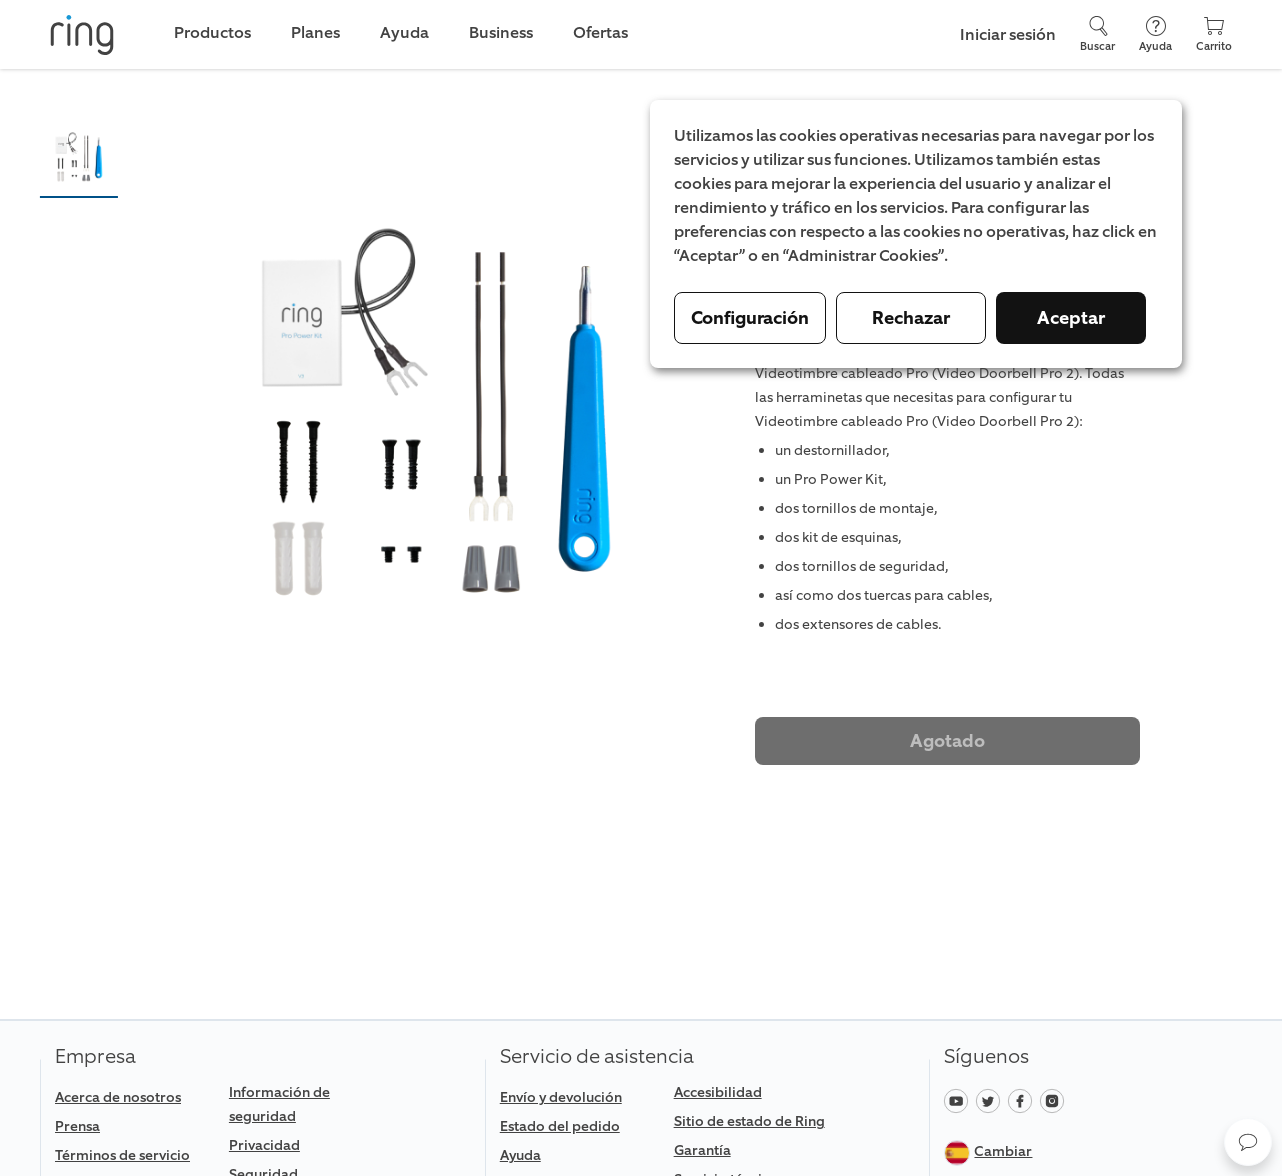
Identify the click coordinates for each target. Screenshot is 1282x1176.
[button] (79, 157)
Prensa (77, 1126)
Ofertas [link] (600, 32)
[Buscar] (1097, 34)
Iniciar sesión (1008, 34)
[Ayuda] (1155, 34)
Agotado (947, 741)
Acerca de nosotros (118, 1097)
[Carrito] (1214, 34)
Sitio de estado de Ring (749, 1121)
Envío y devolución (561, 1097)
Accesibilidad (718, 1092)
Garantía (702, 1150)
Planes (315, 32)
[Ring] (82, 35)
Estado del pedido (560, 1126)
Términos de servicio (122, 1155)
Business (501, 32)
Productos (212, 32)
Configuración (750, 318)
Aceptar (1071, 318)
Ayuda (520, 1155)
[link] (134, 1156)
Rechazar (911, 318)
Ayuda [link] (404, 32)
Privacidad (264, 1145)
